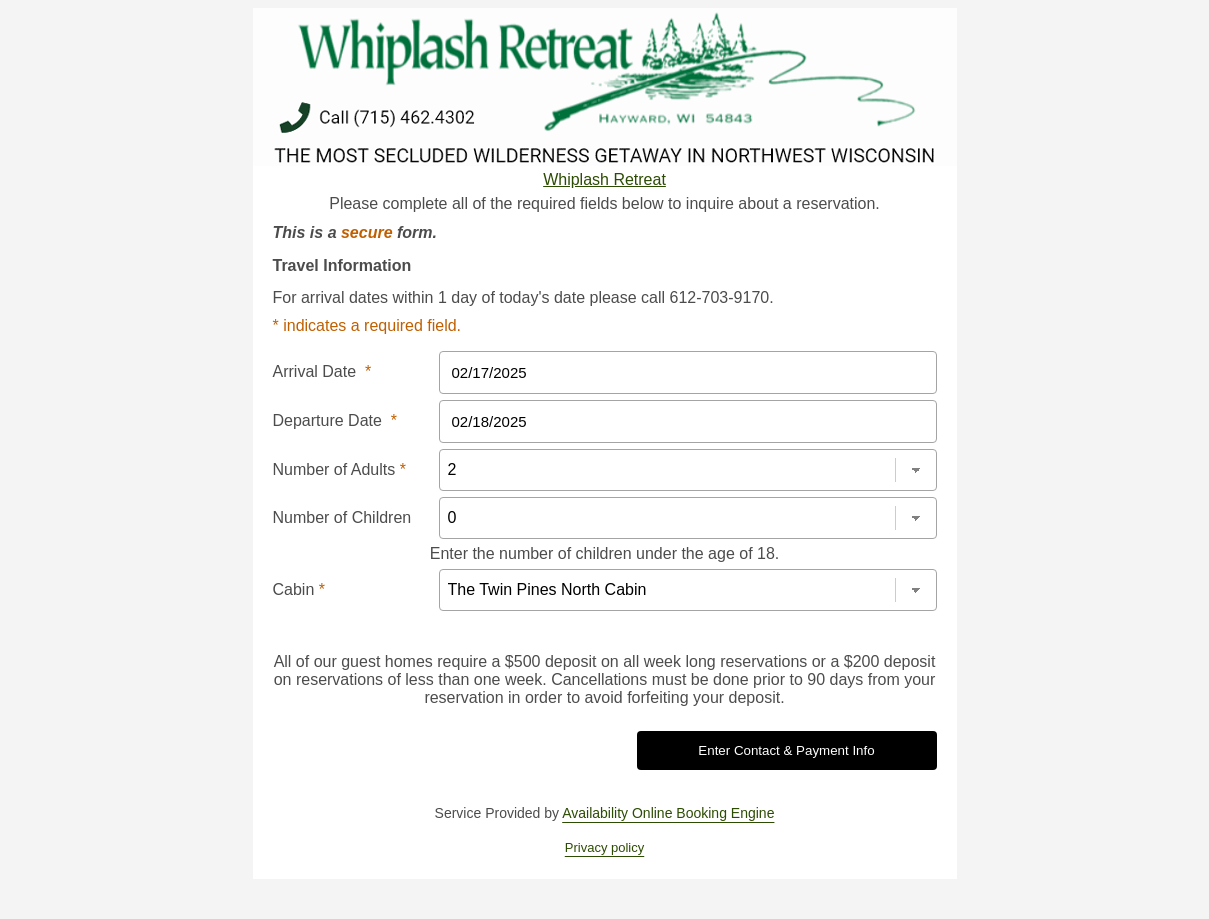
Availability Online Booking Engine (668, 813)
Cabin (299, 589)
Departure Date (335, 420)
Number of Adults (339, 469)
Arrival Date (322, 371)
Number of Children (342, 517)
